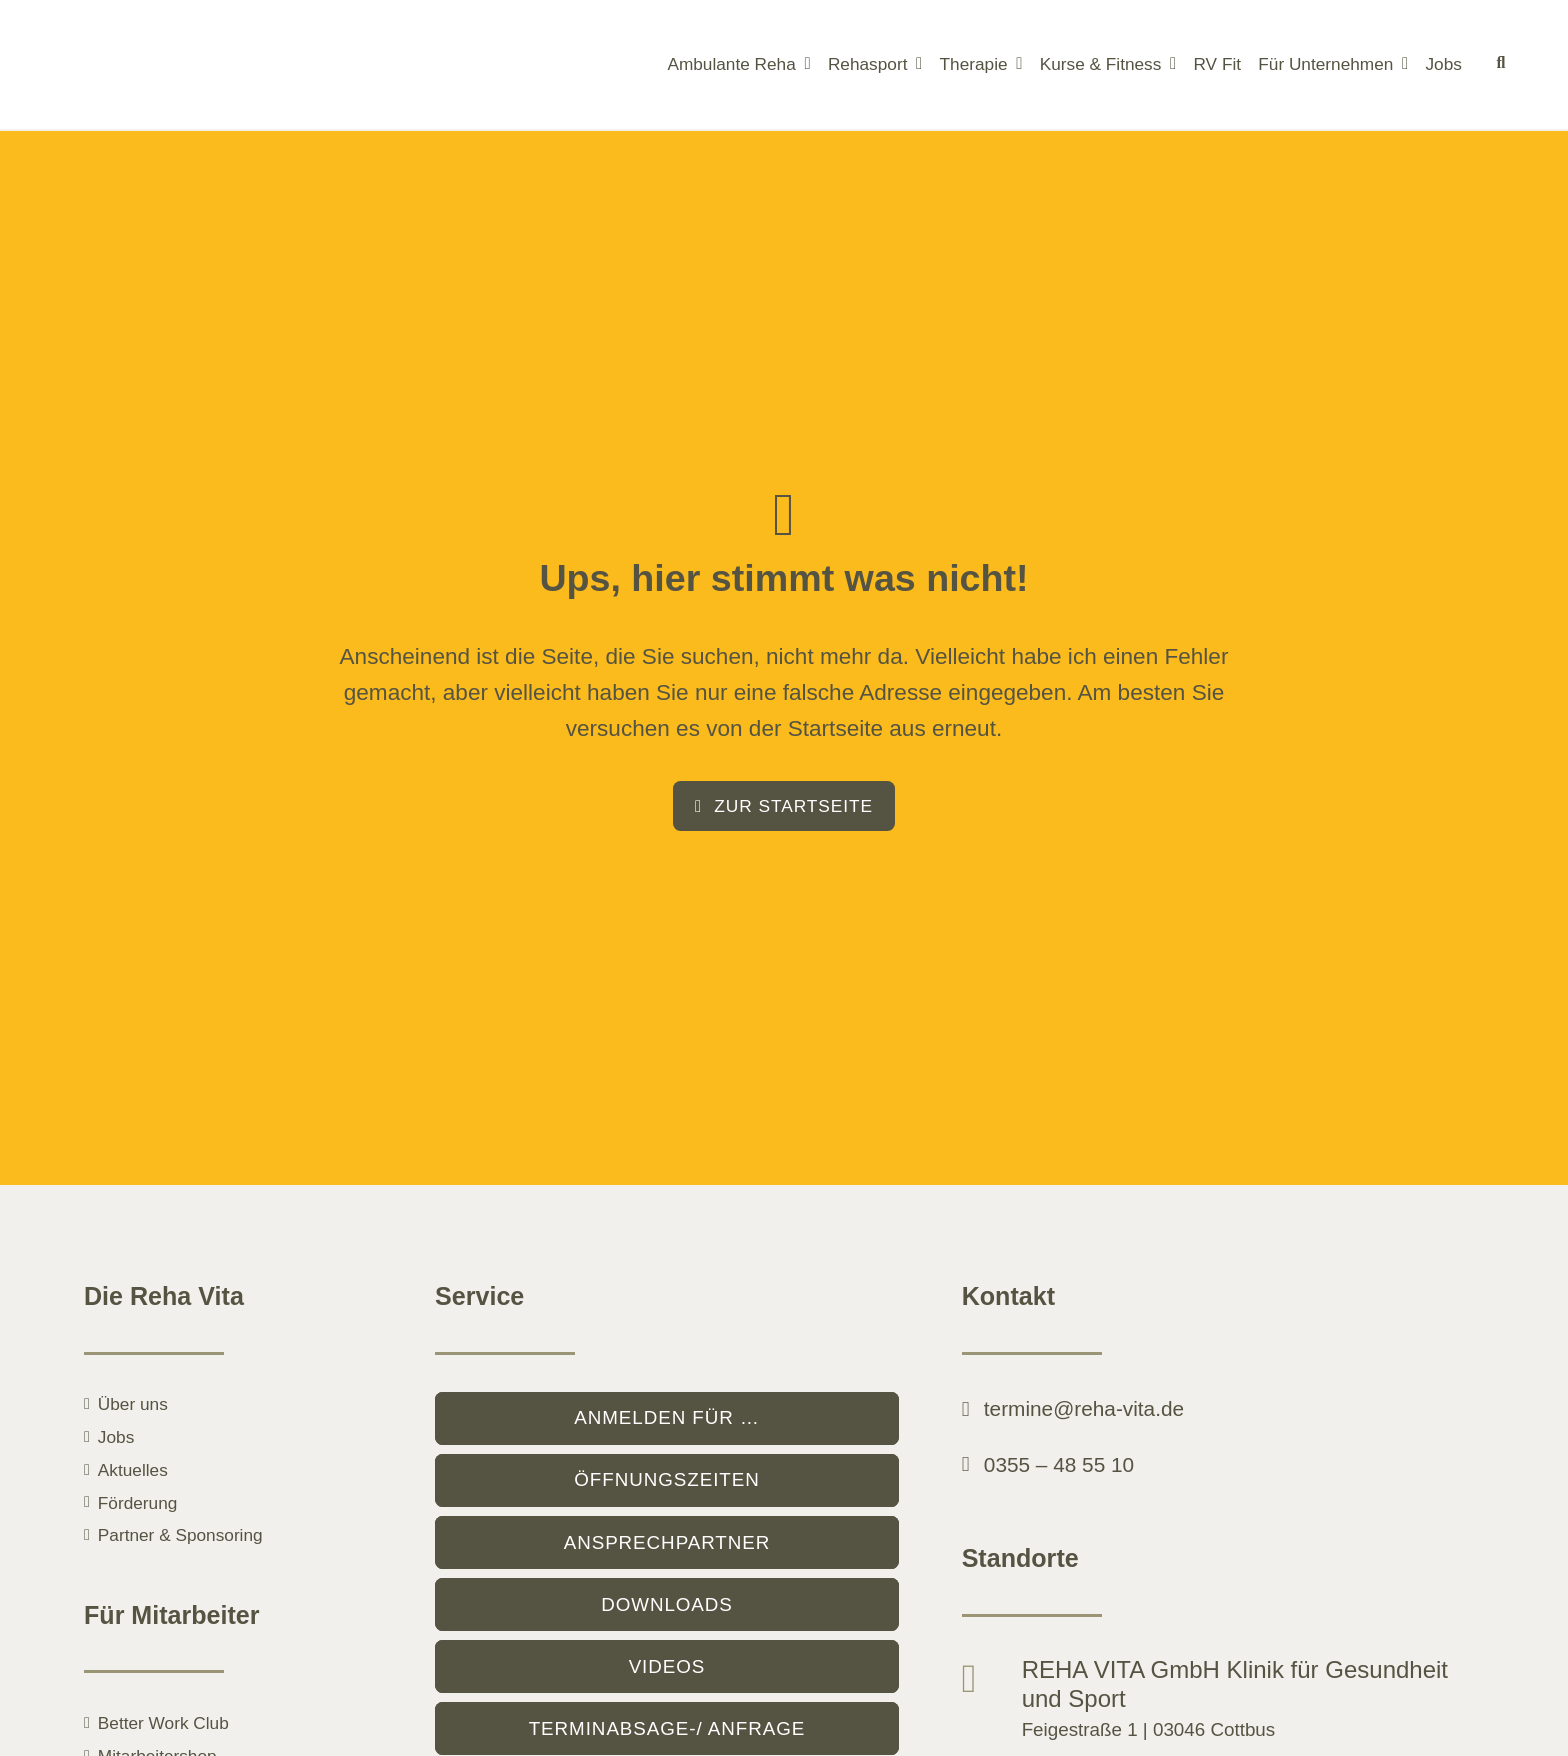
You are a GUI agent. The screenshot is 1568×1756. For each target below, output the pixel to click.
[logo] (198, 28)
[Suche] (1500, 65)
